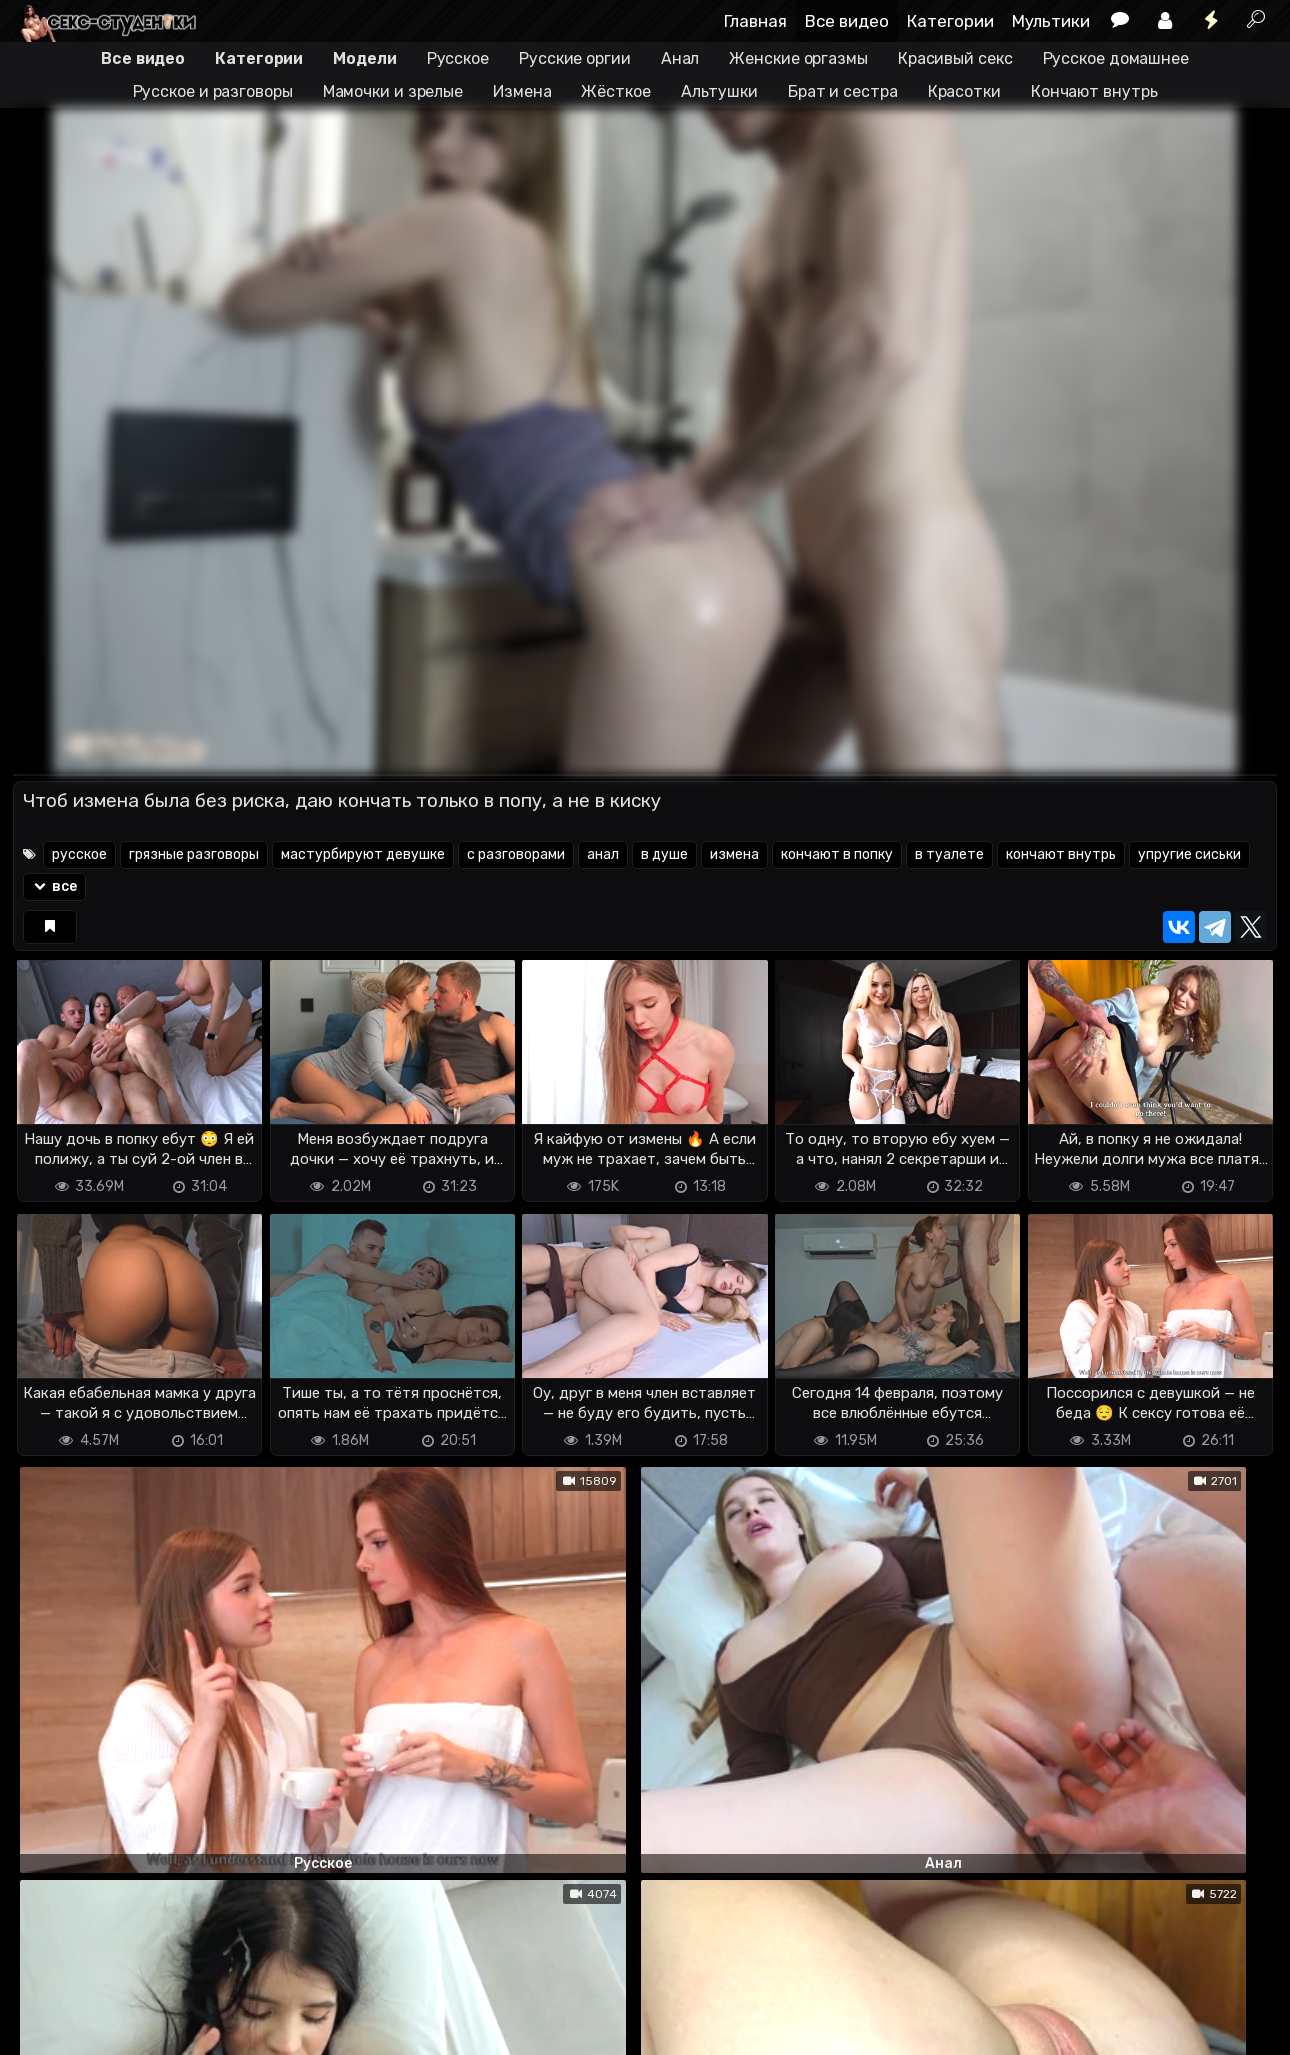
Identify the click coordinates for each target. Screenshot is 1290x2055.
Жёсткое (615, 91)
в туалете (949, 854)
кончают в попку (837, 854)
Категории (950, 21)
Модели (364, 58)
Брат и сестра (843, 91)
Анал (680, 58)
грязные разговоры (194, 854)
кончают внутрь (1061, 854)
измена (734, 854)
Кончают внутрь (1094, 91)
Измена (522, 91)
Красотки (964, 91)
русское (79, 854)
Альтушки (719, 91)
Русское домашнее (1116, 58)
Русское (458, 58)
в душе (664, 854)
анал (603, 854)
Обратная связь (221, 2005)
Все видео (847, 21)
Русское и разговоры (213, 91)
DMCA (45, 2005)
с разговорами (516, 854)
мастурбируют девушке (363, 854)
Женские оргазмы (798, 58)
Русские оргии (575, 58)
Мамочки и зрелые (393, 91)
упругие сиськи (1189, 854)
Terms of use (116, 2005)
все (54, 886)
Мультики (1051, 21)
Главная (755, 21)
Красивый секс (955, 58)
